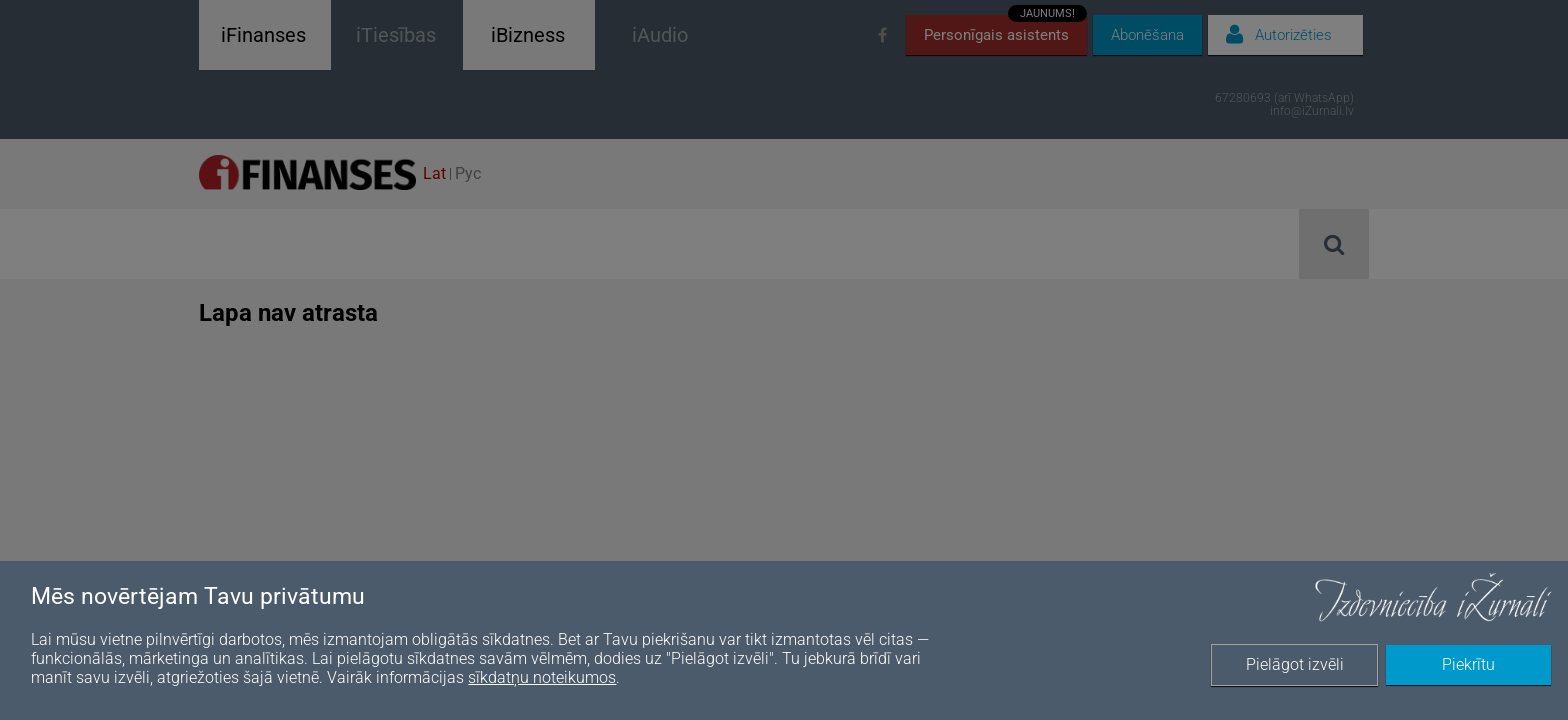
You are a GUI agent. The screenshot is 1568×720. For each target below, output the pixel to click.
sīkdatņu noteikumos (542, 677)
